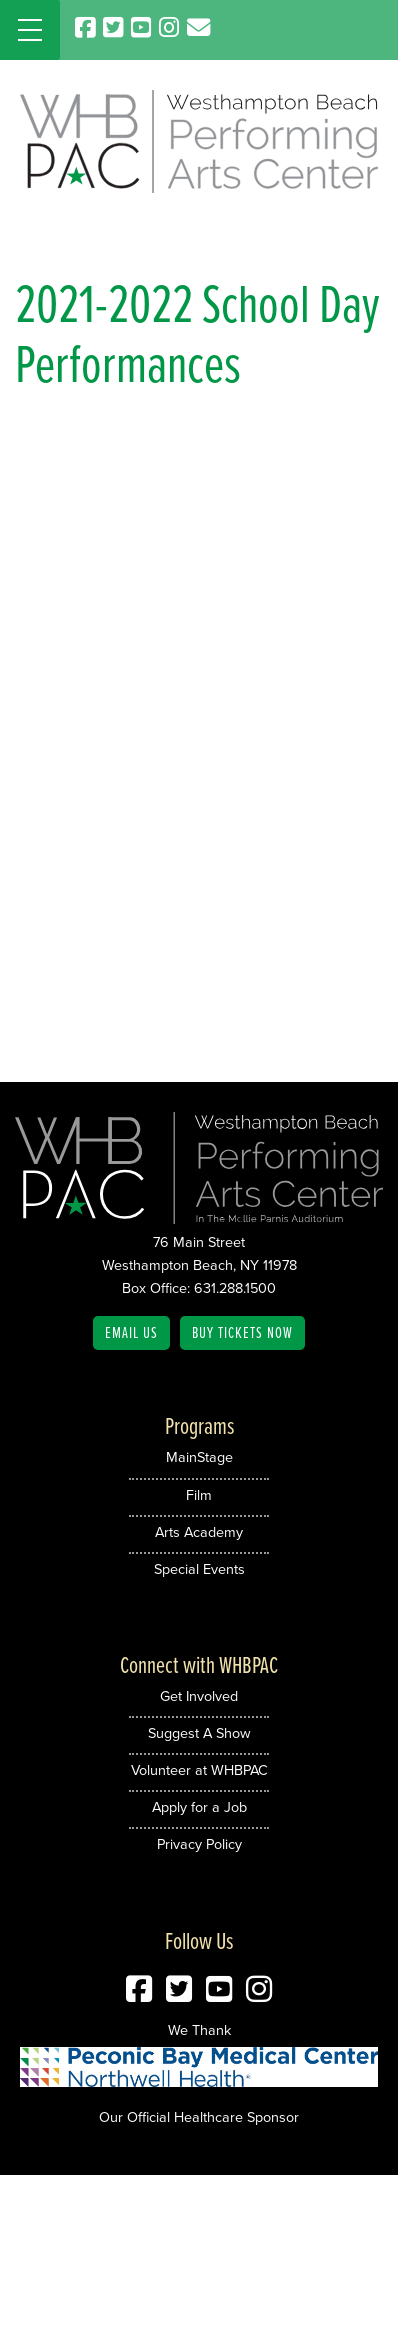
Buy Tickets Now (242, 1332)
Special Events (199, 1569)
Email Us (131, 1332)
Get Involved (199, 1696)
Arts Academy (199, 1532)
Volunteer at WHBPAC (199, 1770)
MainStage (199, 1457)
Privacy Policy (199, 1844)
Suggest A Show (199, 1733)
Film (199, 1495)
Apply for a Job (199, 1807)
